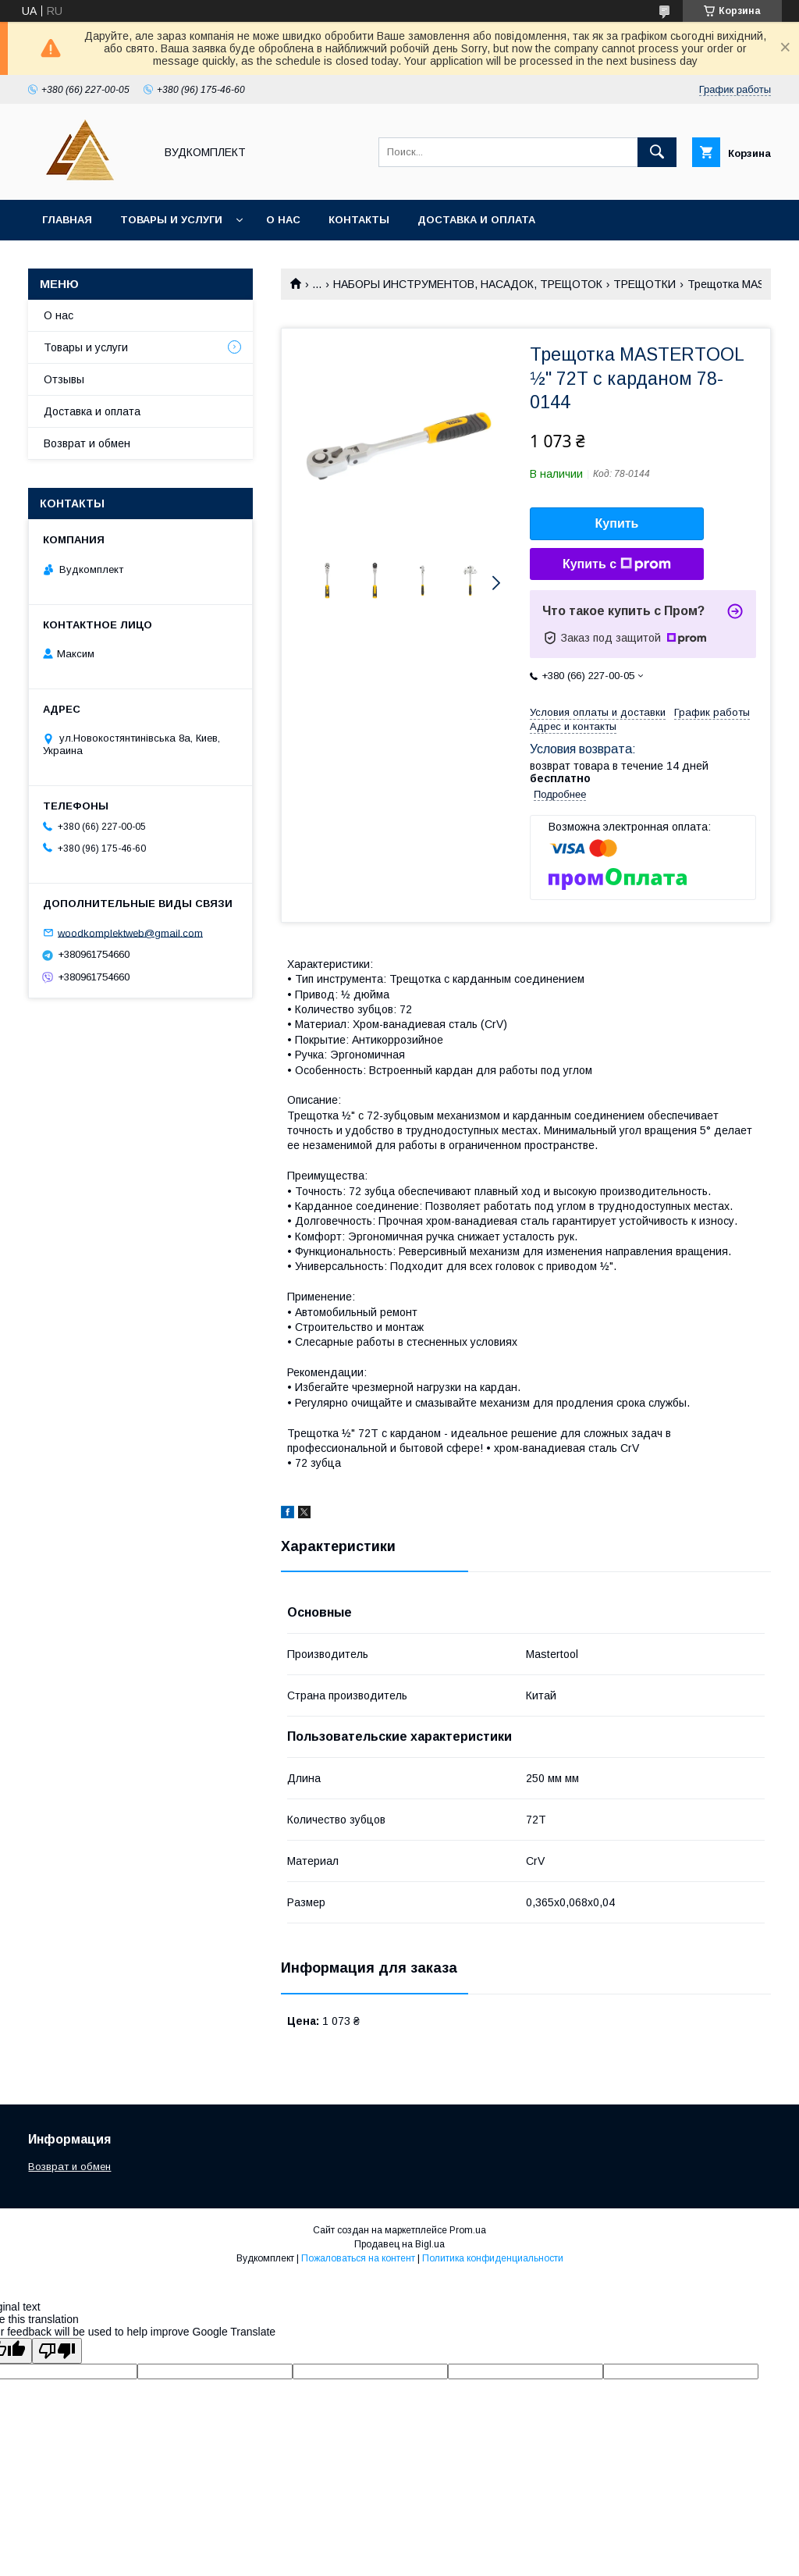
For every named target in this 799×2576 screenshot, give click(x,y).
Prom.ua (467, 2230)
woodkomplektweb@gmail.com (130, 932)
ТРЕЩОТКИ (644, 284)
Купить (617, 523)
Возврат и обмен (87, 443)
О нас (283, 220)
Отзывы (64, 379)
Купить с (617, 564)
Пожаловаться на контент (358, 2258)
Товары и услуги (171, 220)
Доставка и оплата (476, 220)
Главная (67, 220)
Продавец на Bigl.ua (399, 2244)
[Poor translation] (57, 2351)
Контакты (358, 220)
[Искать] (656, 152)
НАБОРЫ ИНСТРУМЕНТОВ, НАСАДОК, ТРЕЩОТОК (467, 284)
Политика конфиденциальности (492, 2258)
